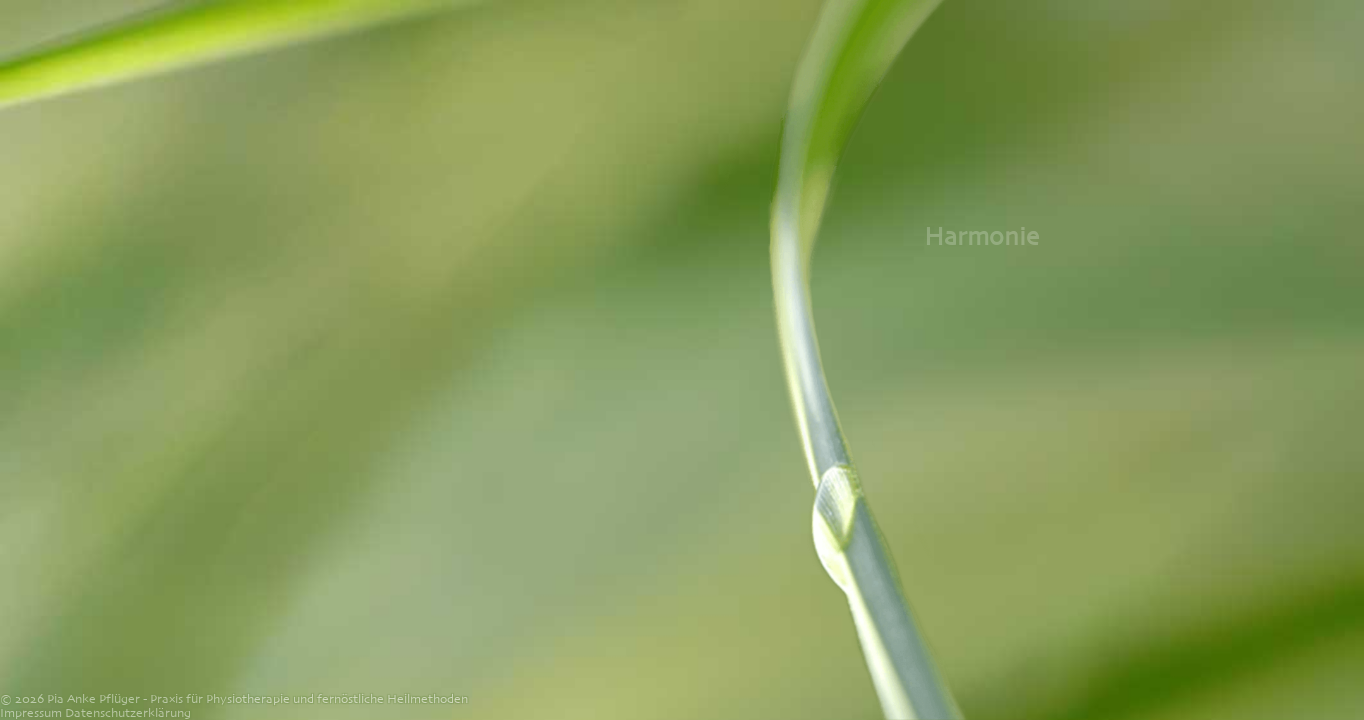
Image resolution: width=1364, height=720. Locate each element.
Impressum (31, 713)
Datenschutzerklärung (128, 713)
